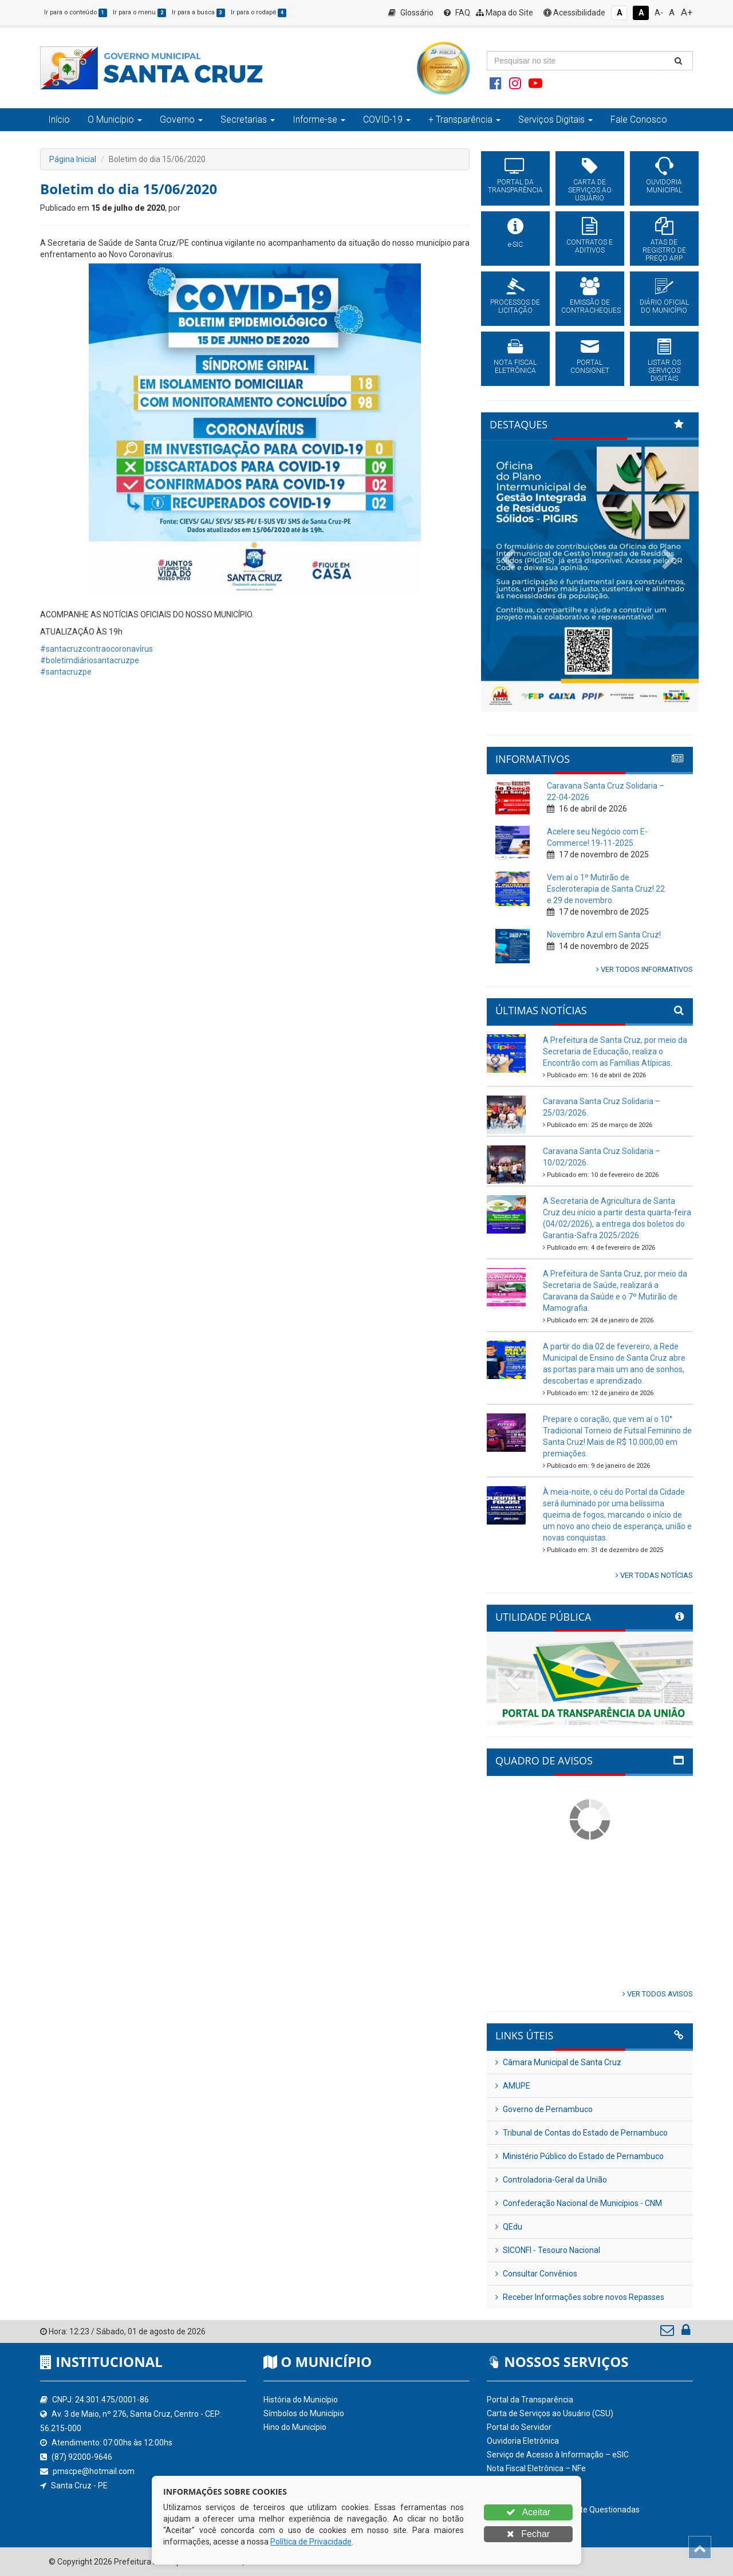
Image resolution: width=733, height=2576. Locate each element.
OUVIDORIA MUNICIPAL (664, 186)
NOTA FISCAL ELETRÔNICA (515, 367)
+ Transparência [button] (464, 119)
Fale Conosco (638, 119)
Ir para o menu (139, 12)
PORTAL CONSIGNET (589, 367)
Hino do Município (294, 2427)
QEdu (508, 2226)
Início (59, 119)
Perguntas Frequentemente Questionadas (563, 2509)
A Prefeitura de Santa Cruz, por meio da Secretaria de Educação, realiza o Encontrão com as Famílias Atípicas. (615, 1051)
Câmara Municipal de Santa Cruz (558, 2062)
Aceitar (528, 2512)
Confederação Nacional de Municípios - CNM (578, 2203)
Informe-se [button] (319, 119)
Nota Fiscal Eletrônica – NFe (536, 2468)
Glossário (411, 12)
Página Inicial (72, 159)
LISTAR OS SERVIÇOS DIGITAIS (664, 371)
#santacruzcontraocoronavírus (96, 648)
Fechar (528, 2534)
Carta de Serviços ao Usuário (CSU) (550, 2413)
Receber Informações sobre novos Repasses (579, 2297)
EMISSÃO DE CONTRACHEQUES (589, 306)
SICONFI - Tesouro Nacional (547, 2250)
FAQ (457, 12)
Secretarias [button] (247, 119)
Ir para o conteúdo (75, 12)
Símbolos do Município (303, 2413)
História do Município (300, 2399)
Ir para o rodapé (258, 12)
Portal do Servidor (519, 2427)
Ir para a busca (198, 12)
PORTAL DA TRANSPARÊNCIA (515, 186)
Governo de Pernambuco (544, 2109)
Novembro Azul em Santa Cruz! (604, 934)
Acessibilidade (574, 12)
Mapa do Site (504, 12)
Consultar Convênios (536, 2273)
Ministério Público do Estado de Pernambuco (579, 2156)
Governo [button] (181, 119)
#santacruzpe (66, 671)
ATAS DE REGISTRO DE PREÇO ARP (664, 250)
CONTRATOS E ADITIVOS (589, 246)
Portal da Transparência (530, 2399)
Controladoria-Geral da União (551, 2179)
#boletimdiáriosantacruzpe (89, 660)
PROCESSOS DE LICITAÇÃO (515, 306)
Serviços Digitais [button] (555, 119)
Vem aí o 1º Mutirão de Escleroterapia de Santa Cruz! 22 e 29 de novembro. (606, 889)
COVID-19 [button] (387, 119)
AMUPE (512, 2085)
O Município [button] (115, 119)
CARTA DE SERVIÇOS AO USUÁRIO (590, 190)
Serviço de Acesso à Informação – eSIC (558, 2454)
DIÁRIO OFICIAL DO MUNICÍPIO (664, 306)
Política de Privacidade (311, 2541)
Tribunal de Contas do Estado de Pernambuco (581, 2132)
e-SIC (515, 245)
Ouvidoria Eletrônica (523, 2440)
